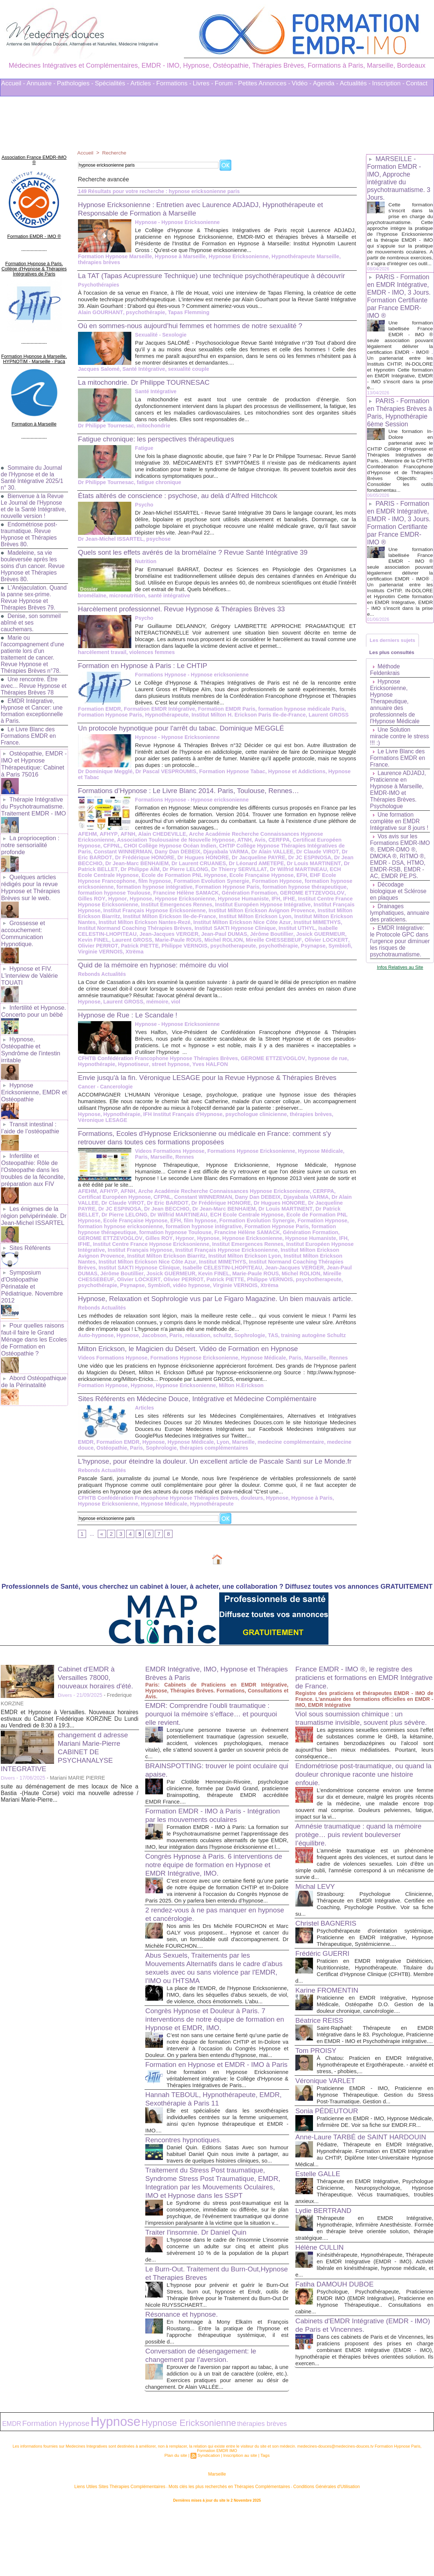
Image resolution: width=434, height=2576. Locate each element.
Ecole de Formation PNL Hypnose (276, 1224)
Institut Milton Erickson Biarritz (283, 919)
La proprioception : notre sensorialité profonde (29, 835)
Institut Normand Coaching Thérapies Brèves (182, 1271)
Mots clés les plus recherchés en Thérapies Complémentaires (227, 2550)
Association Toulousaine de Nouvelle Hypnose (135, 848)
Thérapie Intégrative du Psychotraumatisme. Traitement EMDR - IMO (32, 797)
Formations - (173, 83)
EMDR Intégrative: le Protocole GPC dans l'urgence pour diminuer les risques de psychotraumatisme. (400, 975)
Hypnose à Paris (305, 1524)
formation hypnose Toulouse (292, 895)
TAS (268, 1353)
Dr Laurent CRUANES (134, 872)
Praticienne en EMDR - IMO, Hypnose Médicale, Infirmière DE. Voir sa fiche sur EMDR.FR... (375, 2166)
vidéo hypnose (304, 1288)
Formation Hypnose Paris (109, 723)
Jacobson (152, 1353)
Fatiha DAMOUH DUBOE (337, 2345)
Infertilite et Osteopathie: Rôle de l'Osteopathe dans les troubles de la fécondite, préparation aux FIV (32, 1150)
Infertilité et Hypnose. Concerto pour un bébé (33, 996)
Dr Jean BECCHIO (278, 866)
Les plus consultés (393, 669)
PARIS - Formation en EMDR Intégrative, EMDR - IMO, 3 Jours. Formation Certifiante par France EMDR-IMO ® (399, 302)
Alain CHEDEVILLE (158, 842)
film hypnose (321, 884)
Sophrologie (245, 1353)
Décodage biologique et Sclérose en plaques (399, 915)
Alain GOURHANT (99, 321)
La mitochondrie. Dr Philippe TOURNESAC (148, 391)
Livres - (203, 83)
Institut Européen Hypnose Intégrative (178, 913)
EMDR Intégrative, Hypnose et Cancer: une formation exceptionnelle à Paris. (32, 704)
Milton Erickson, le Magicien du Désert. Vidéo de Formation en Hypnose (195, 1366)
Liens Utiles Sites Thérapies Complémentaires (136, 2550)
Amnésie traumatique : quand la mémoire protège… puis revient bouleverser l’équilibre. (362, 1869)
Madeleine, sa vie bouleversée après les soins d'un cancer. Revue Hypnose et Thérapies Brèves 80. (33, 559)
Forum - (226, 83)
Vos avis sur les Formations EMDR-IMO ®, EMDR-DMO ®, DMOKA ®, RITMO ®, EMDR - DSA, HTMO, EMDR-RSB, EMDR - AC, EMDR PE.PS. (398, 876)
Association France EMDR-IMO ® (34, 156)
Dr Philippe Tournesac (105, 434)
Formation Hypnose (178, 889)
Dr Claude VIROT (236, 860)
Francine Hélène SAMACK (183, 1241)
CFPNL (330, 848)
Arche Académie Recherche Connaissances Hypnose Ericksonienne (268, 842)
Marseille (239, 1460)
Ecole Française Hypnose (172, 884)
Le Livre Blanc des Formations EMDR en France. (29, 729)
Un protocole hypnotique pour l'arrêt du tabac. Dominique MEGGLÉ (188, 736)
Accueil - (13, 83)
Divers (65, 1721)
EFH (211, 884)
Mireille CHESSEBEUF (193, 948)
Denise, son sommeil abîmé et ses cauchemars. (31, 616)
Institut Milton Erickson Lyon (188, 925)
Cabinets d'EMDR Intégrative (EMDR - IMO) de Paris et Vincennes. (358, 2385)
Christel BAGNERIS (327, 1958)
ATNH (202, 848)
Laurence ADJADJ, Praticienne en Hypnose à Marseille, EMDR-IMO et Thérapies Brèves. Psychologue (398, 807)
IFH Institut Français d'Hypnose (180, 1123)
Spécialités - (112, 83)
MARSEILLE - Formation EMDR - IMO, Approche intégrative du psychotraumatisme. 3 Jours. (399, 178)
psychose (156, 547)
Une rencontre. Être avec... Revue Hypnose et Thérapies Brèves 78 (31, 679)
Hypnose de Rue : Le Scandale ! (131, 1017)
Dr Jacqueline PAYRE (182, 866)
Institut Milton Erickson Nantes (264, 925)
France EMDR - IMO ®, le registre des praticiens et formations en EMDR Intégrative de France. (357, 1703)
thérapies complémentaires (210, 1465)
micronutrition (125, 604)
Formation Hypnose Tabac (228, 780)
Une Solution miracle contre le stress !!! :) (391, 753)
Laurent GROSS (321, 723)
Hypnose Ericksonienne (234, 256)
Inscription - (388, 83)
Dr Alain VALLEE (192, 860)
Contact (417, 83)
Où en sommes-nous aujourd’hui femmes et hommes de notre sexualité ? (197, 334)
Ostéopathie (111, 1465)
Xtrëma (320, 954)
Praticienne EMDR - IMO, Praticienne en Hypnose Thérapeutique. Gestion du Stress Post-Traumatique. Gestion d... (375, 2136)
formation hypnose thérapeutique (213, 895)
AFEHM (87, 842)
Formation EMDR (99, 717)
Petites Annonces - (264, 83)
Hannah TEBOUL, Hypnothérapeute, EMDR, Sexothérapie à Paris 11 (205, 2160)
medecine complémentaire (285, 1460)
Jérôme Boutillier (193, 942)
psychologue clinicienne (251, 1123)
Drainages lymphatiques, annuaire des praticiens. (388, 940)
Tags (262, 2520)
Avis (216, 848)
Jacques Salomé (98, 377)
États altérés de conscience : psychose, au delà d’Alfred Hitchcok (184, 504)
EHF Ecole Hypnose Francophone (260, 884)
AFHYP (107, 842)
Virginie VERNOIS (287, 954)
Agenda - (325, 83)
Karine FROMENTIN (328, 2025)
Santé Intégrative (142, 377)
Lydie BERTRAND (325, 2271)
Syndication (209, 2520)
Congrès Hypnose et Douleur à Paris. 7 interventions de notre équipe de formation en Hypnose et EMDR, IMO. (214, 2065)
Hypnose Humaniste (141, 907)
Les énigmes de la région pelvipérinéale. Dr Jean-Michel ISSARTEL (33, 1195)
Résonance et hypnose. (184, 2382)
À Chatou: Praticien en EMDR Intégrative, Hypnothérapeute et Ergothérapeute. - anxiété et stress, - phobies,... (375, 2106)
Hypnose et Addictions (291, 780)
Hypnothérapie (96, 1067)
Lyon (219, 1460)
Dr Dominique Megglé (104, 780)
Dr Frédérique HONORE (186, 1212)
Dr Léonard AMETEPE (191, 872)
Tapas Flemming (185, 321)
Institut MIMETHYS (255, 931)
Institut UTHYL (223, 936)
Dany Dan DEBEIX (100, 860)
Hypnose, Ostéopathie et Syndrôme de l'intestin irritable (30, 1034)
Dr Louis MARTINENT (247, 872)
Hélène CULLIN (321, 2308)
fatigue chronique (156, 491)
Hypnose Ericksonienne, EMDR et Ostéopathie (33, 1075)
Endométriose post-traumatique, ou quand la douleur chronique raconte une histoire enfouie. (364, 1809)
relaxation (194, 1353)
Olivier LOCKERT (244, 948)
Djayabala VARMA (147, 860)
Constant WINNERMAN (323, 854)
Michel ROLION (145, 948)
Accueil (85, 153)
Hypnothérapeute (164, 723)
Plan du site (178, 2520)
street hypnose (168, 1067)
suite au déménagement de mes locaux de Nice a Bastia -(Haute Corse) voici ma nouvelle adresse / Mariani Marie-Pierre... (69, 1819)
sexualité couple (186, 377)
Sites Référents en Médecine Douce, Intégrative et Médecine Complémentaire (205, 1416)
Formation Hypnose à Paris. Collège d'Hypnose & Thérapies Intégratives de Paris (34, 259)
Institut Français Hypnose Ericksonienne (128, 1259)
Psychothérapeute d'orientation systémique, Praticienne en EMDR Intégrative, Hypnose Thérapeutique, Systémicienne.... (375, 1972)
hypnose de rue (320, 1061)
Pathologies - (75, 83)
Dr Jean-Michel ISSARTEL (110, 547)
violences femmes (150, 661)
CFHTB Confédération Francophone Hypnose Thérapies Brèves (155, 1061)
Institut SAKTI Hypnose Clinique (163, 936)
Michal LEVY (316, 1921)
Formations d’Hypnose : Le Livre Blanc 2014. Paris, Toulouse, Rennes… (196, 799)
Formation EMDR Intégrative (157, 717)
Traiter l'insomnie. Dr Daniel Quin (199, 2300)
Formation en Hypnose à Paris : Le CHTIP (147, 674)
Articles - (143, 83)
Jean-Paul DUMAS (147, 942)
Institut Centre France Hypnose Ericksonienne (250, 907)
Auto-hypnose (95, 1353)
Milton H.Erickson (237, 1403)
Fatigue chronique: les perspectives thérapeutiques (161, 447)
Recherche (115, 153)
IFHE (185, 907)
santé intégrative (166, 604)
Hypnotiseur (132, 1067)
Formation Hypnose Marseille (114, 256)
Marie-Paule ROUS (100, 948)
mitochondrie (151, 434)
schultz (218, 1353)
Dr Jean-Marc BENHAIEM (185, 1218)
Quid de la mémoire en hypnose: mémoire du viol (158, 967)
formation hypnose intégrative (152, 1236)
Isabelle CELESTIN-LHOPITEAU (282, 936)
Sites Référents (30, 1226)
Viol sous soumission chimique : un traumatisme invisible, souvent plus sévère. (352, 1748)
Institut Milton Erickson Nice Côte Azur (182, 931)
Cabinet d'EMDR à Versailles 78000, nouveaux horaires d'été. (98, 1703)
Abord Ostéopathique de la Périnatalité (33, 1349)
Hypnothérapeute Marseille (299, 256)
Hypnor (281, 901)
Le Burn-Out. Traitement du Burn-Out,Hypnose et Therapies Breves (200, 2341)
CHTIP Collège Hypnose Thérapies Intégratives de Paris (224, 854)
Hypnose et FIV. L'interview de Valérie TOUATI (28, 961)
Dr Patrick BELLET (298, 872)
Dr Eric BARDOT (279, 860)
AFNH (125, 842)
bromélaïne (92, 604)
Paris (173, 1353)
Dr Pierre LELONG (112, 878)
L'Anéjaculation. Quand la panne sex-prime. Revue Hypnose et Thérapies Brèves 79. (34, 591)
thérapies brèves (98, 262)
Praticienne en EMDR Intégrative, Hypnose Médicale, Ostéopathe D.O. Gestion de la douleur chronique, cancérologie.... (375, 2039)
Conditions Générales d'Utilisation (308, 2550)
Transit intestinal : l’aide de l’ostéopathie (29, 1109)
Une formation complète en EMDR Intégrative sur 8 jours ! (400, 838)
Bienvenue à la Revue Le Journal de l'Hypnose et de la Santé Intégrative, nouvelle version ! (33, 496)
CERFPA (235, 848)
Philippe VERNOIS (100, 954)
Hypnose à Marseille (177, 256)
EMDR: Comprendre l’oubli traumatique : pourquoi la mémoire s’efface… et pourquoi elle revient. (215, 1740)
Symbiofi (251, 954)
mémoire (155, 1004)
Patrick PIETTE (327, 948)
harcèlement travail (101, 661)
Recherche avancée (104, 179)
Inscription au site (239, 2520)
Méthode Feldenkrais (385, 687)
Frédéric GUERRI (324, 1988)
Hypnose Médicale (187, 1460)
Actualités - (355, 83)
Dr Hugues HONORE (128, 866)
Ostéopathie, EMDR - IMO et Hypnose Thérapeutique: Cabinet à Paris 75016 (33, 756)
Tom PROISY (317, 2092)
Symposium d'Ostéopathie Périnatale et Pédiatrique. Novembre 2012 (33, 1260)
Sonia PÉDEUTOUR (328, 2152)
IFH (172, 907)
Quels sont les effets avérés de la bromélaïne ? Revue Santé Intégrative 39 (200, 561)
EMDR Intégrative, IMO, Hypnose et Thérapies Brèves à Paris (204, 1699)
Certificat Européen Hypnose (284, 848)
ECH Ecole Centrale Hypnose (288, 878)
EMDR (85, 1460)
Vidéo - (302, 83)
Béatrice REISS (320, 2055)
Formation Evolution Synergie (114, 889)
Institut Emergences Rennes (150, 1253)
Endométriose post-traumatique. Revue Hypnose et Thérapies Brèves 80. (29, 528)
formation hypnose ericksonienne (246, 889)
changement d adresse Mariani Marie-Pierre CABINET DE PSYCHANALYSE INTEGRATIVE (66, 1778)
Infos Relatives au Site (400, 1004)
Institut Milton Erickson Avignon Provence (191, 919)
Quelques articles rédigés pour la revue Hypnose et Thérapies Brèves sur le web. (29, 876)
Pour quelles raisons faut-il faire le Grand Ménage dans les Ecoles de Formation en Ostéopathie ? (33, 1308)
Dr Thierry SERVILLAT (165, 878)
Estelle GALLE (319, 2228)
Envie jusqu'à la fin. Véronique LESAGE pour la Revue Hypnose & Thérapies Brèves (215, 1080)
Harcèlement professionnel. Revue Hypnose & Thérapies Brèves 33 (188, 617)
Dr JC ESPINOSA (232, 866)
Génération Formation (148, 901)
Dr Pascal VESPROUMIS (163, 780)
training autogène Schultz (307, 1353)
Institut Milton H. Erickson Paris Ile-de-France (243, 723)
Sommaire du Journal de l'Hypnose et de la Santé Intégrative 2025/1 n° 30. (33, 464)
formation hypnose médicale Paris (295, 717)
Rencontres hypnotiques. (186, 2201)
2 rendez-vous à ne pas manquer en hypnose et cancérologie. (204, 1954)
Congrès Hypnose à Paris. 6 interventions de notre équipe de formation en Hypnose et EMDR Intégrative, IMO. (213, 1897)
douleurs (247, 1524)
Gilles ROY (256, 901)
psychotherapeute (147, 954)
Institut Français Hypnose (258, 913)
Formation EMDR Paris (222, 717)
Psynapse (226, 954)
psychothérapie (143, 321)
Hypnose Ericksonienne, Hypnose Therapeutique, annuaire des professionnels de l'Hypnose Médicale (395, 719)
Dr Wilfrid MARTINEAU (222, 878)
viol (173, 1004)
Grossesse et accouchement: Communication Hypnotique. (22, 921)
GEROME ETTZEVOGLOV (209, 901)
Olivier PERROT (287, 948)
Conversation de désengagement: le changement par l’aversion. (204, 2423)
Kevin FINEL (282, 942)
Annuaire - (40, 83)
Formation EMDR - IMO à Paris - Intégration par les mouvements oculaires (212, 1841)
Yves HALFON (206, 1067)
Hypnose (304, 901)
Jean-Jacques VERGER (166, 1277)
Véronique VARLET (327, 2122)
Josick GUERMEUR (240, 942)
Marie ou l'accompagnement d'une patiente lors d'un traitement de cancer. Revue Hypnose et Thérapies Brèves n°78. (33, 647)
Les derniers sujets (393, 655)
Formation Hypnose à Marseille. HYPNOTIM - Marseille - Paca (34, 348)
